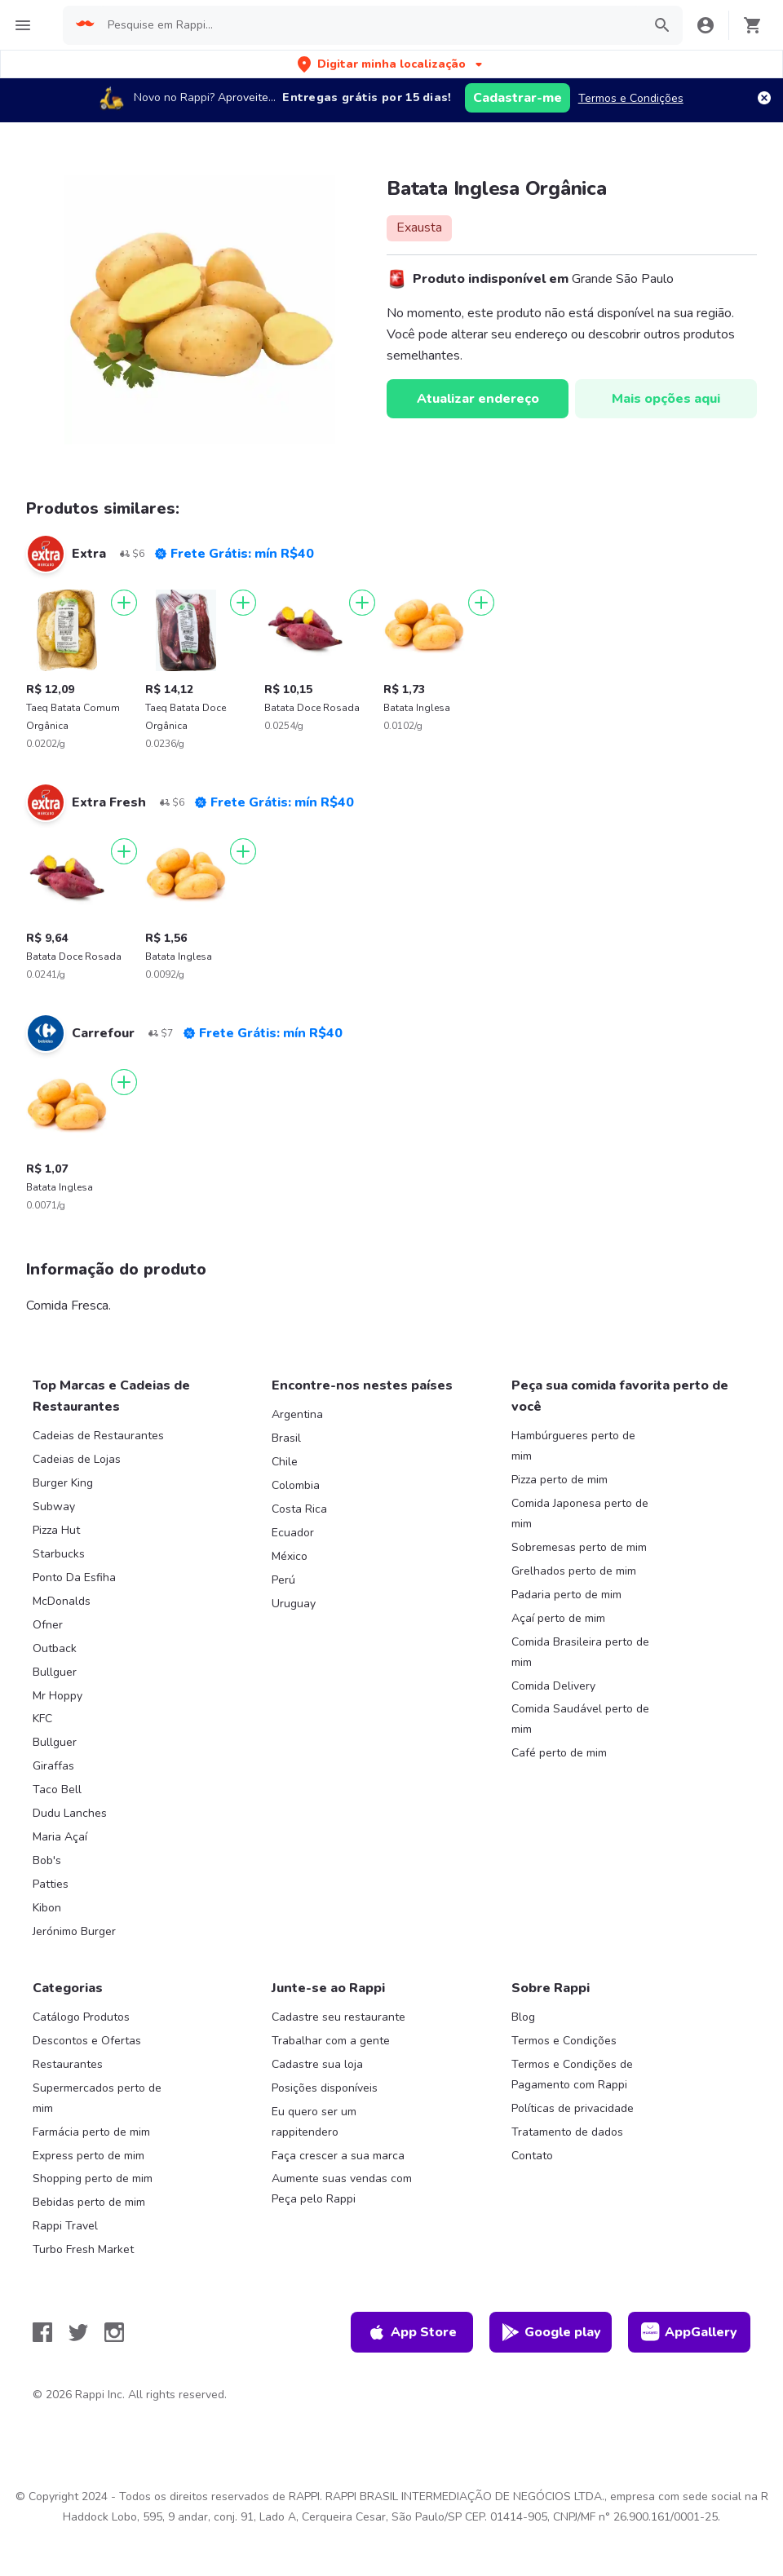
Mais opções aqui (666, 399)
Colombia (296, 1485)
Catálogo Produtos (81, 2017)
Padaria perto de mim (566, 1594)
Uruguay (294, 1603)
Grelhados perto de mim (573, 1571)
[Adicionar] (124, 603)
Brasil (286, 1438)
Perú (283, 1580)
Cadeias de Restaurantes (98, 1435)
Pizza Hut (56, 1530)
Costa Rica (299, 1509)
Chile (285, 1461)
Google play (551, 2332)
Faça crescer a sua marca (338, 2155)
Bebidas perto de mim (89, 2202)
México (289, 1556)
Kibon (47, 1907)
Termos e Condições (630, 98)
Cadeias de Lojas (77, 1459)
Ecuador (293, 1532)
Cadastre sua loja (317, 2064)
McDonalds (62, 1601)
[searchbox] (370, 25)
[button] (391, 64)
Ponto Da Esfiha (74, 1577)
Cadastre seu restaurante (338, 2017)
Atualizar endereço (478, 399)
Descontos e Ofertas (87, 2040)
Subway (54, 1506)
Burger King (63, 1483)
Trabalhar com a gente (331, 2040)
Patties (51, 1884)
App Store (412, 2332)
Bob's (47, 1860)
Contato (532, 2155)
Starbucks (59, 1554)
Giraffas (53, 1766)
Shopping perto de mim (93, 2178)
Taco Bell (57, 1789)
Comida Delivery (553, 1686)
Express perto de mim (88, 2155)
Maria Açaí (60, 1837)
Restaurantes (68, 2064)
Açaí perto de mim (558, 1618)
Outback (55, 1648)
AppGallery (689, 2332)
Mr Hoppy (57, 1695)
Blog (523, 2017)
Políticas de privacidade (572, 2108)
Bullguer (55, 1672)
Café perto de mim (559, 1753)
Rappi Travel (65, 2226)
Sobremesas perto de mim (579, 1547)
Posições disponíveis (325, 2088)
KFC (42, 1718)
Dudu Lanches (70, 1813)
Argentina (297, 1414)
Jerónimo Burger (74, 1931)
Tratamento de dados (567, 2132)
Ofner (48, 1625)
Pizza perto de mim (559, 1479)
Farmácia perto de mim (91, 2132)
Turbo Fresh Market (83, 2249)
